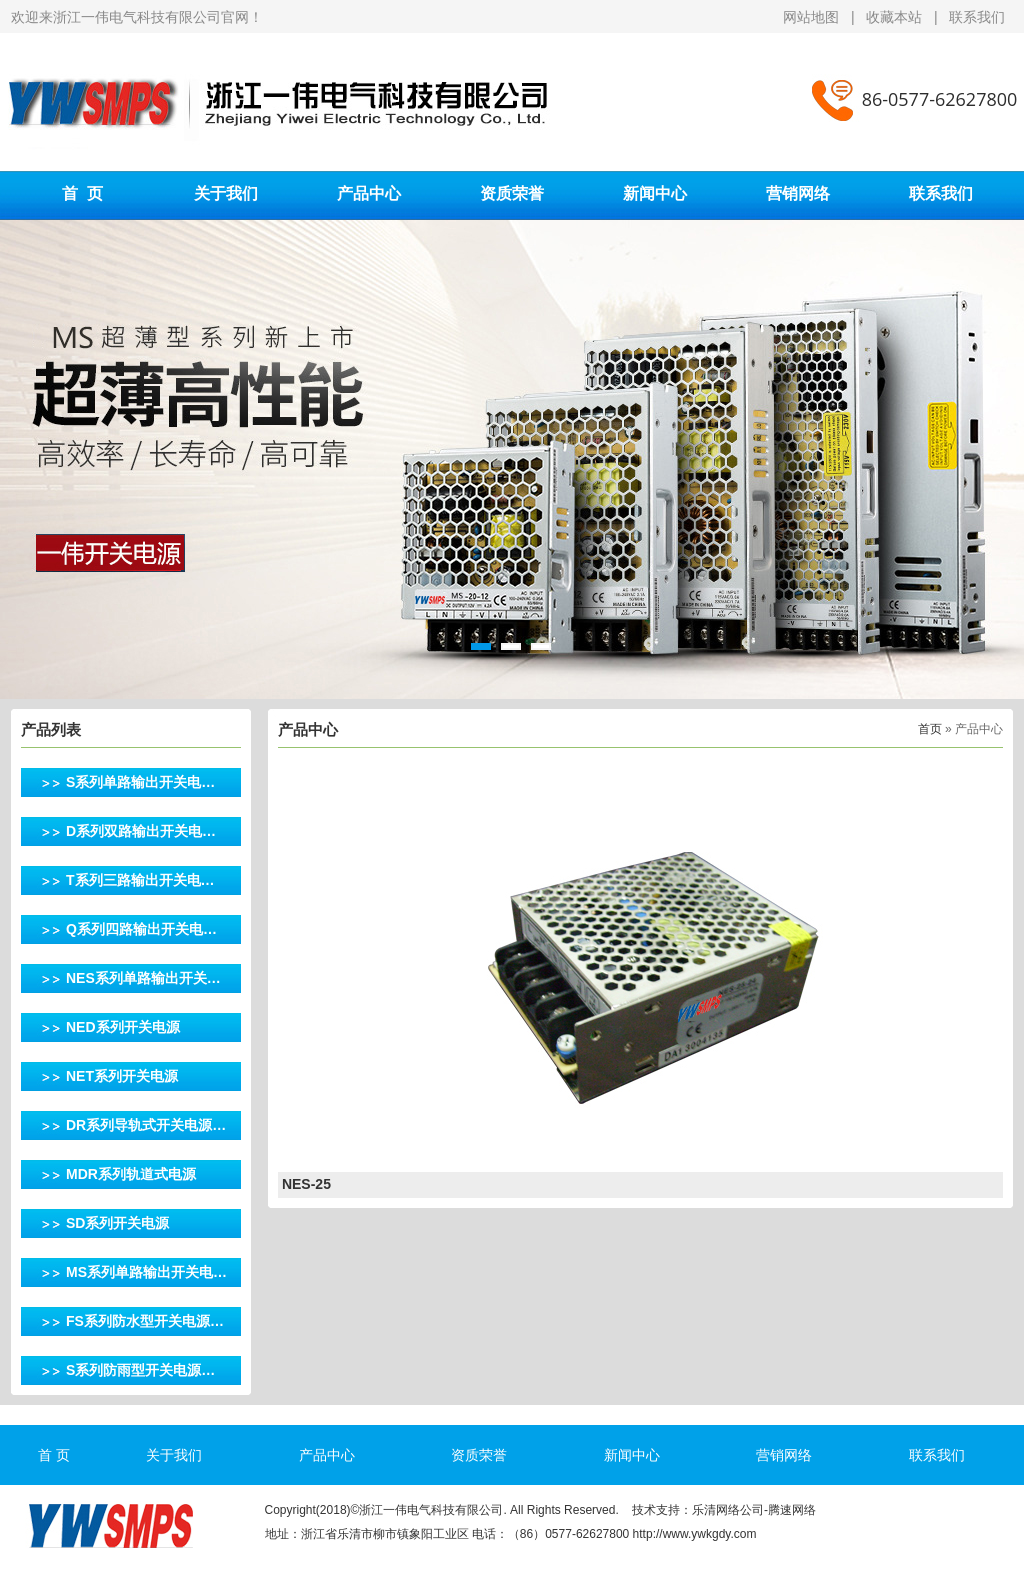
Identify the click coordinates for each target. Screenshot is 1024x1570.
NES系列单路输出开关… (143, 978)
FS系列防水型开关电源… (145, 1321)
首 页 (82, 193)
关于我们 (226, 193)
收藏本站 (894, 17)
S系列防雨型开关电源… (140, 1370)
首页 (930, 729)
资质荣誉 (512, 193)
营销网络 (798, 193)
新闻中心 (655, 193)
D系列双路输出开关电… (141, 831)
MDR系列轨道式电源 (131, 1174)
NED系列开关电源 (123, 1027)
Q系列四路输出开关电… (141, 929)
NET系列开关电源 (122, 1076)
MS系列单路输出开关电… (146, 1272)
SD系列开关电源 (117, 1223)
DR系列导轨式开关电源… (146, 1125)
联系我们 (977, 17)
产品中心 (369, 193)
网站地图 (813, 17)
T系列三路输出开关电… (140, 880)
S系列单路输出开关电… (140, 782)
